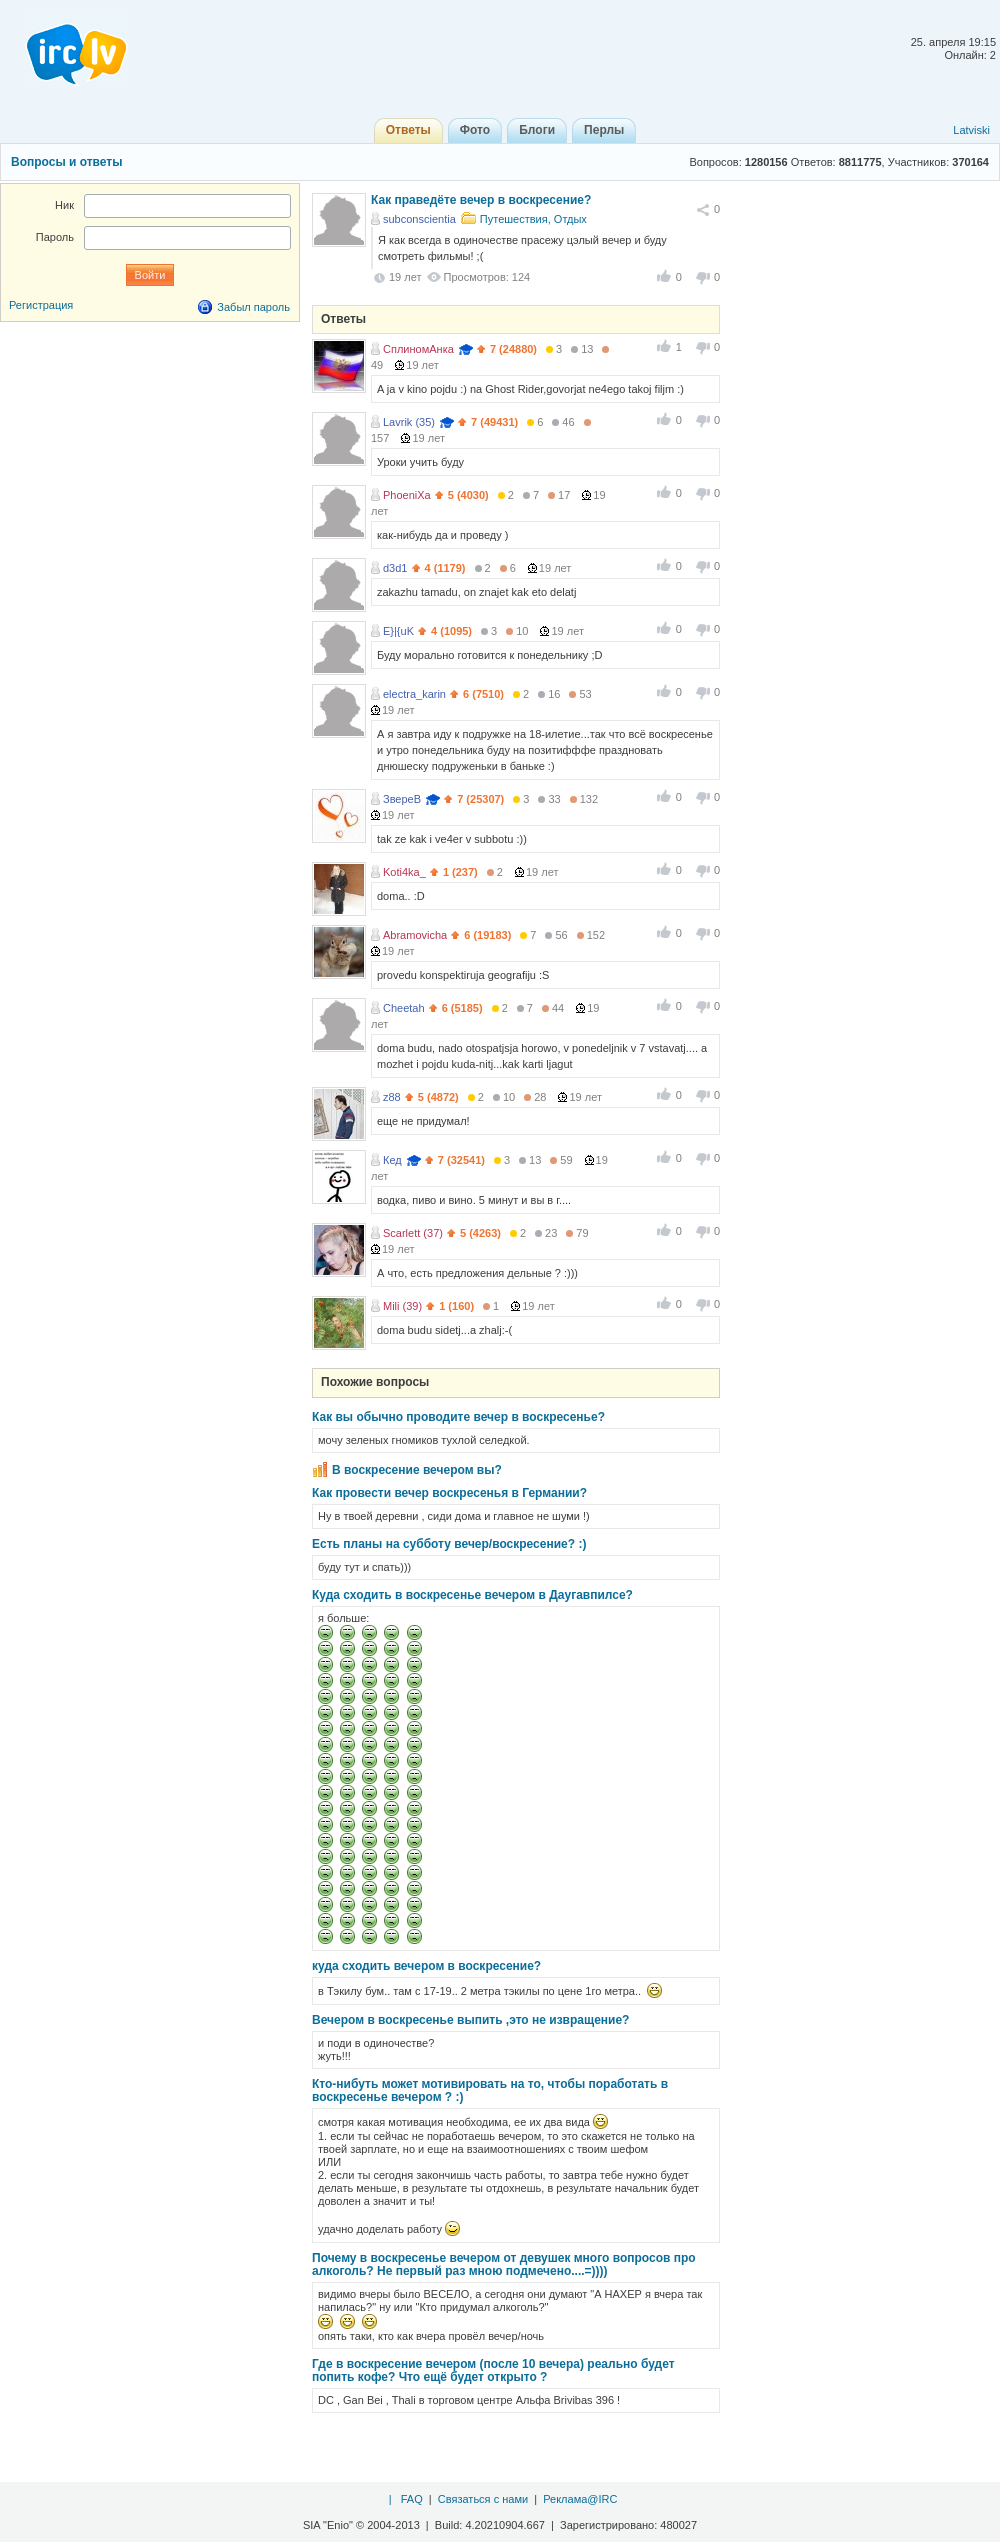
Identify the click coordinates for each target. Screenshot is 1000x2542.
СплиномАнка (418, 349)
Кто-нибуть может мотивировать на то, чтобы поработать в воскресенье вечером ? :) (490, 2090)
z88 (392, 1097)
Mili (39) (402, 1306)
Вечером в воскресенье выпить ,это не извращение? (470, 2020)
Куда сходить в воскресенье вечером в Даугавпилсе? (472, 1595)
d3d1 (395, 568)
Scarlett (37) (413, 1233)
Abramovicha (415, 935)
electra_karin (414, 694)
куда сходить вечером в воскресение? (426, 1966)
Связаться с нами (483, 2499)
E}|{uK (398, 631)
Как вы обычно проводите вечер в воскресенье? (458, 1417)
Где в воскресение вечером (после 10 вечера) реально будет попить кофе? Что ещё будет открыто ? (493, 2370)
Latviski (971, 130)
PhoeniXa (407, 495)
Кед (392, 1160)
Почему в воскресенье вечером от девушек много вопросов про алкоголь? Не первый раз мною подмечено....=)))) (504, 2264)
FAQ (412, 2499)
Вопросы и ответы (66, 162)
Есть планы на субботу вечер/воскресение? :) (449, 1544)
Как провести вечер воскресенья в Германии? (449, 1493)
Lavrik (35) (409, 422)
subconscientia (419, 219)
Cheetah (404, 1008)
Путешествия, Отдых (533, 219)
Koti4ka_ (404, 872)
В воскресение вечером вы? (417, 1470)
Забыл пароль (253, 307)
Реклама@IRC (580, 2499)
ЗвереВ (402, 799)
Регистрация (41, 305)
